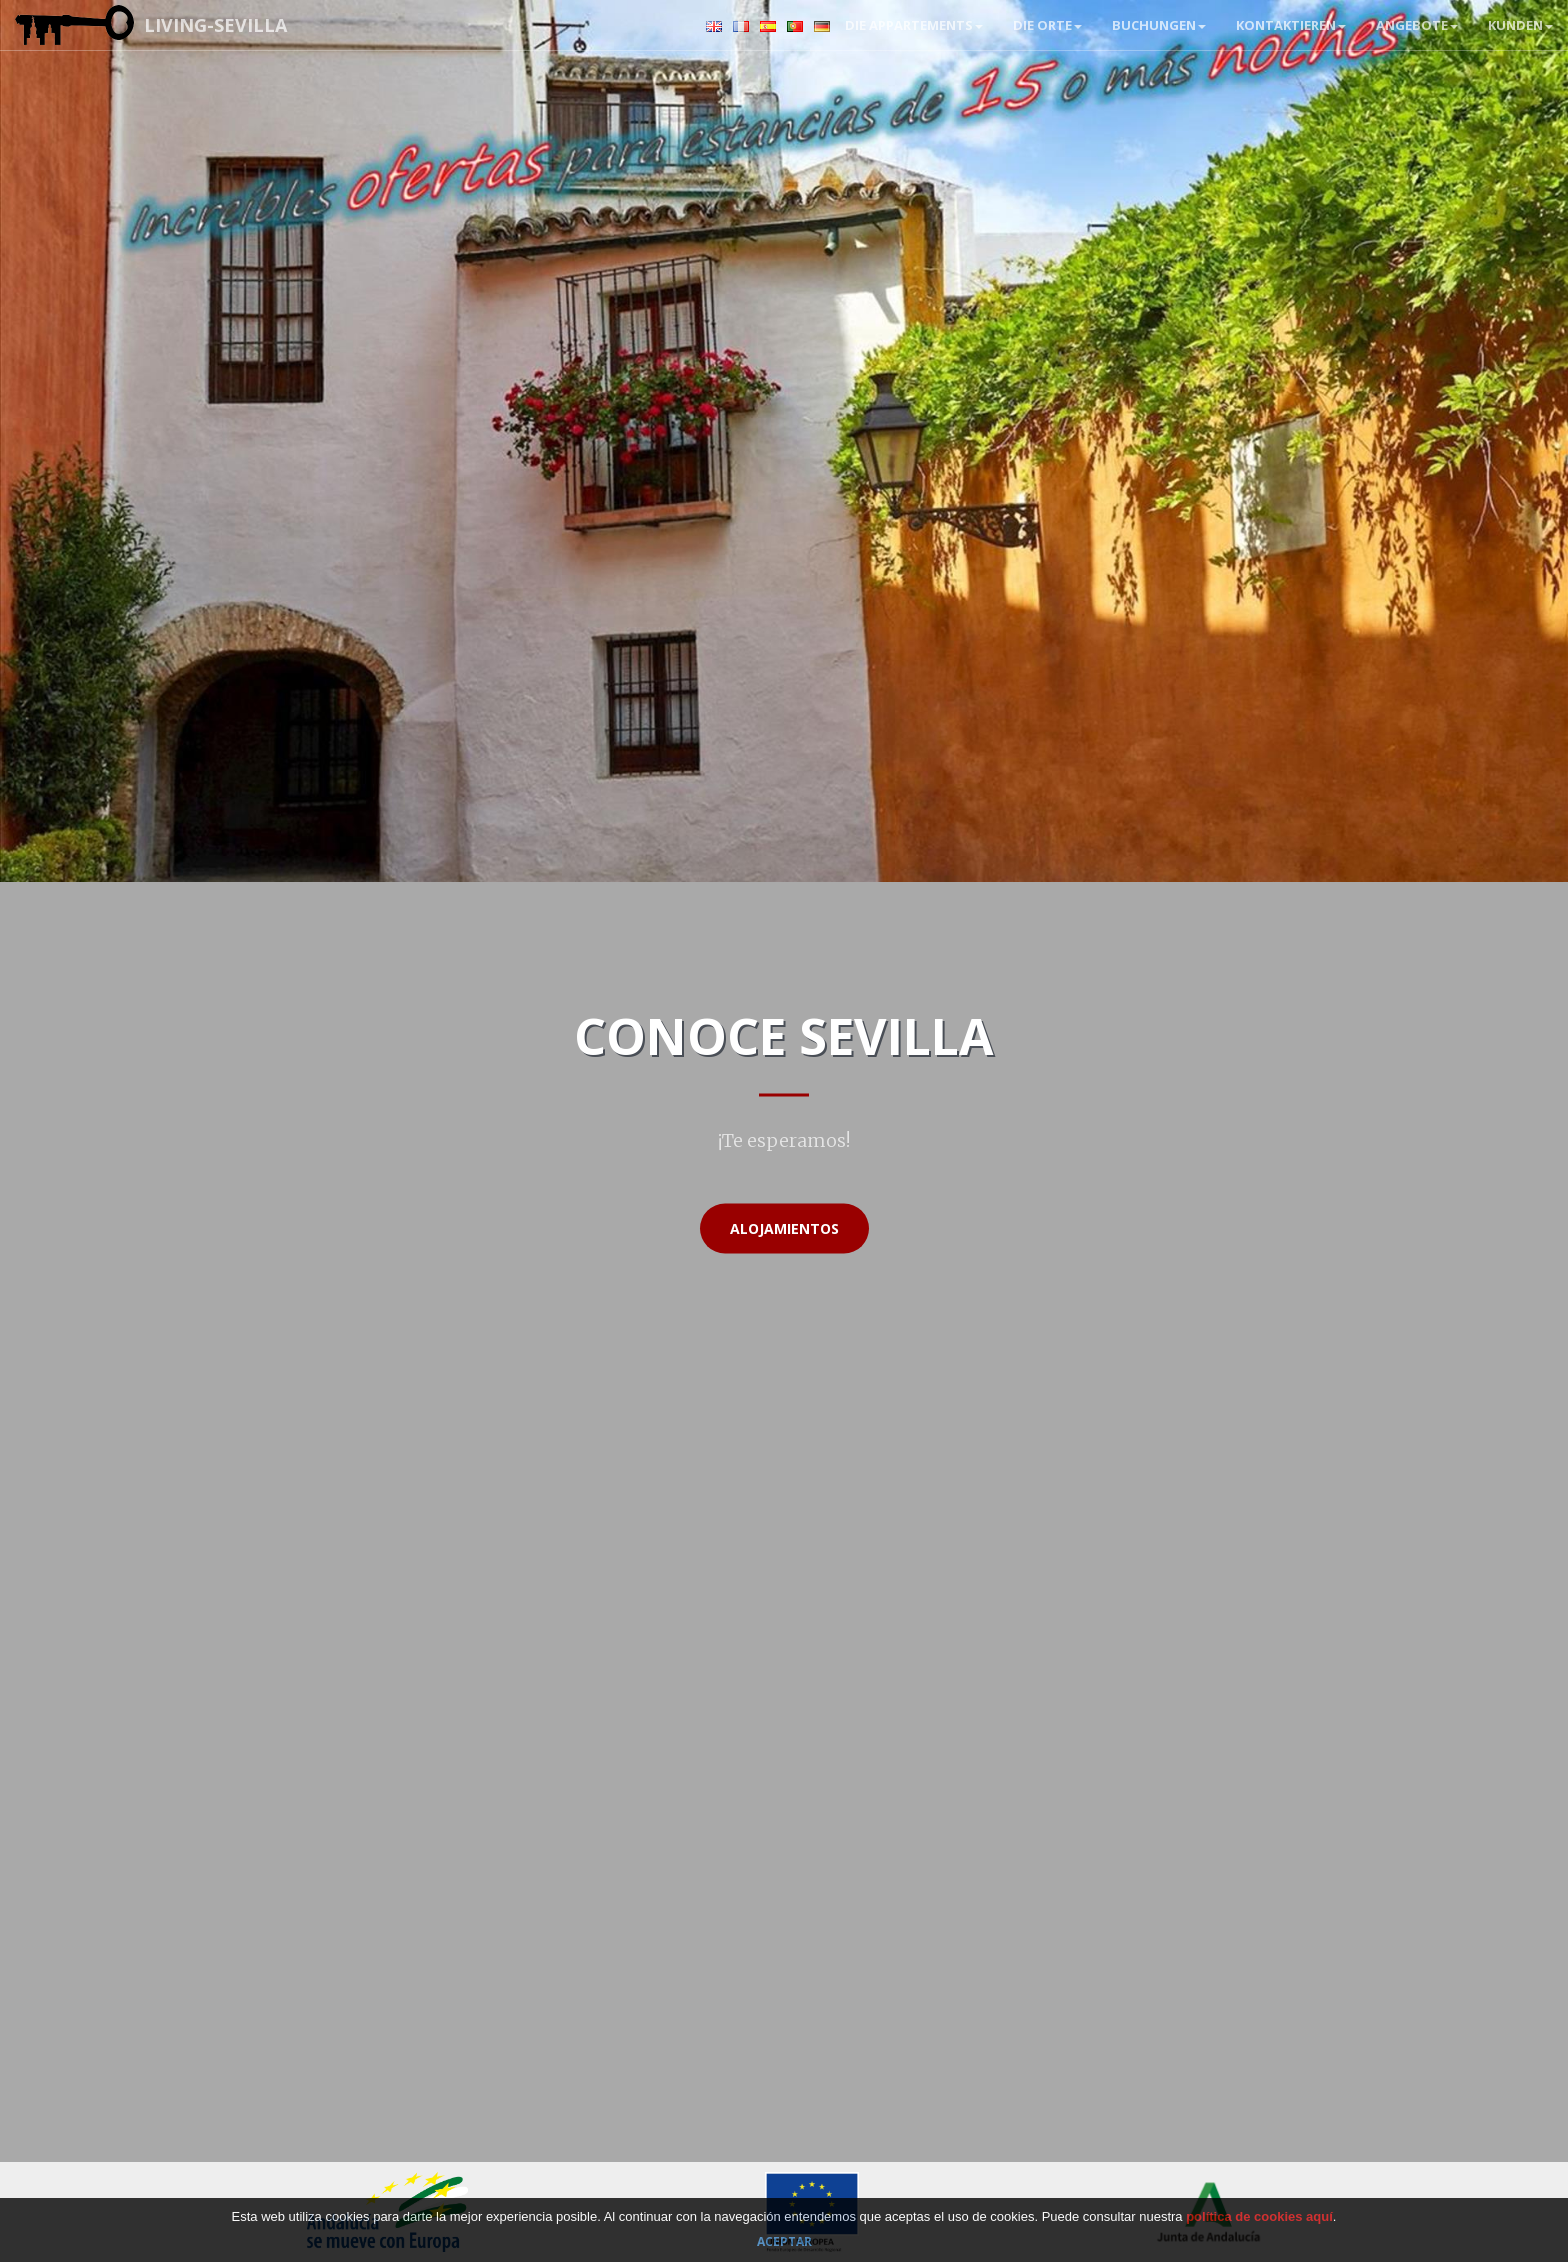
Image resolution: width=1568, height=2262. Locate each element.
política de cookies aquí (1259, 2216)
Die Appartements (914, 25)
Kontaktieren (1291, 25)
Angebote (1417, 25)
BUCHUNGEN (1159, 25)
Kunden (1520, 25)
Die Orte (1047, 25)
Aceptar (784, 2241)
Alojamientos (784, 1228)
